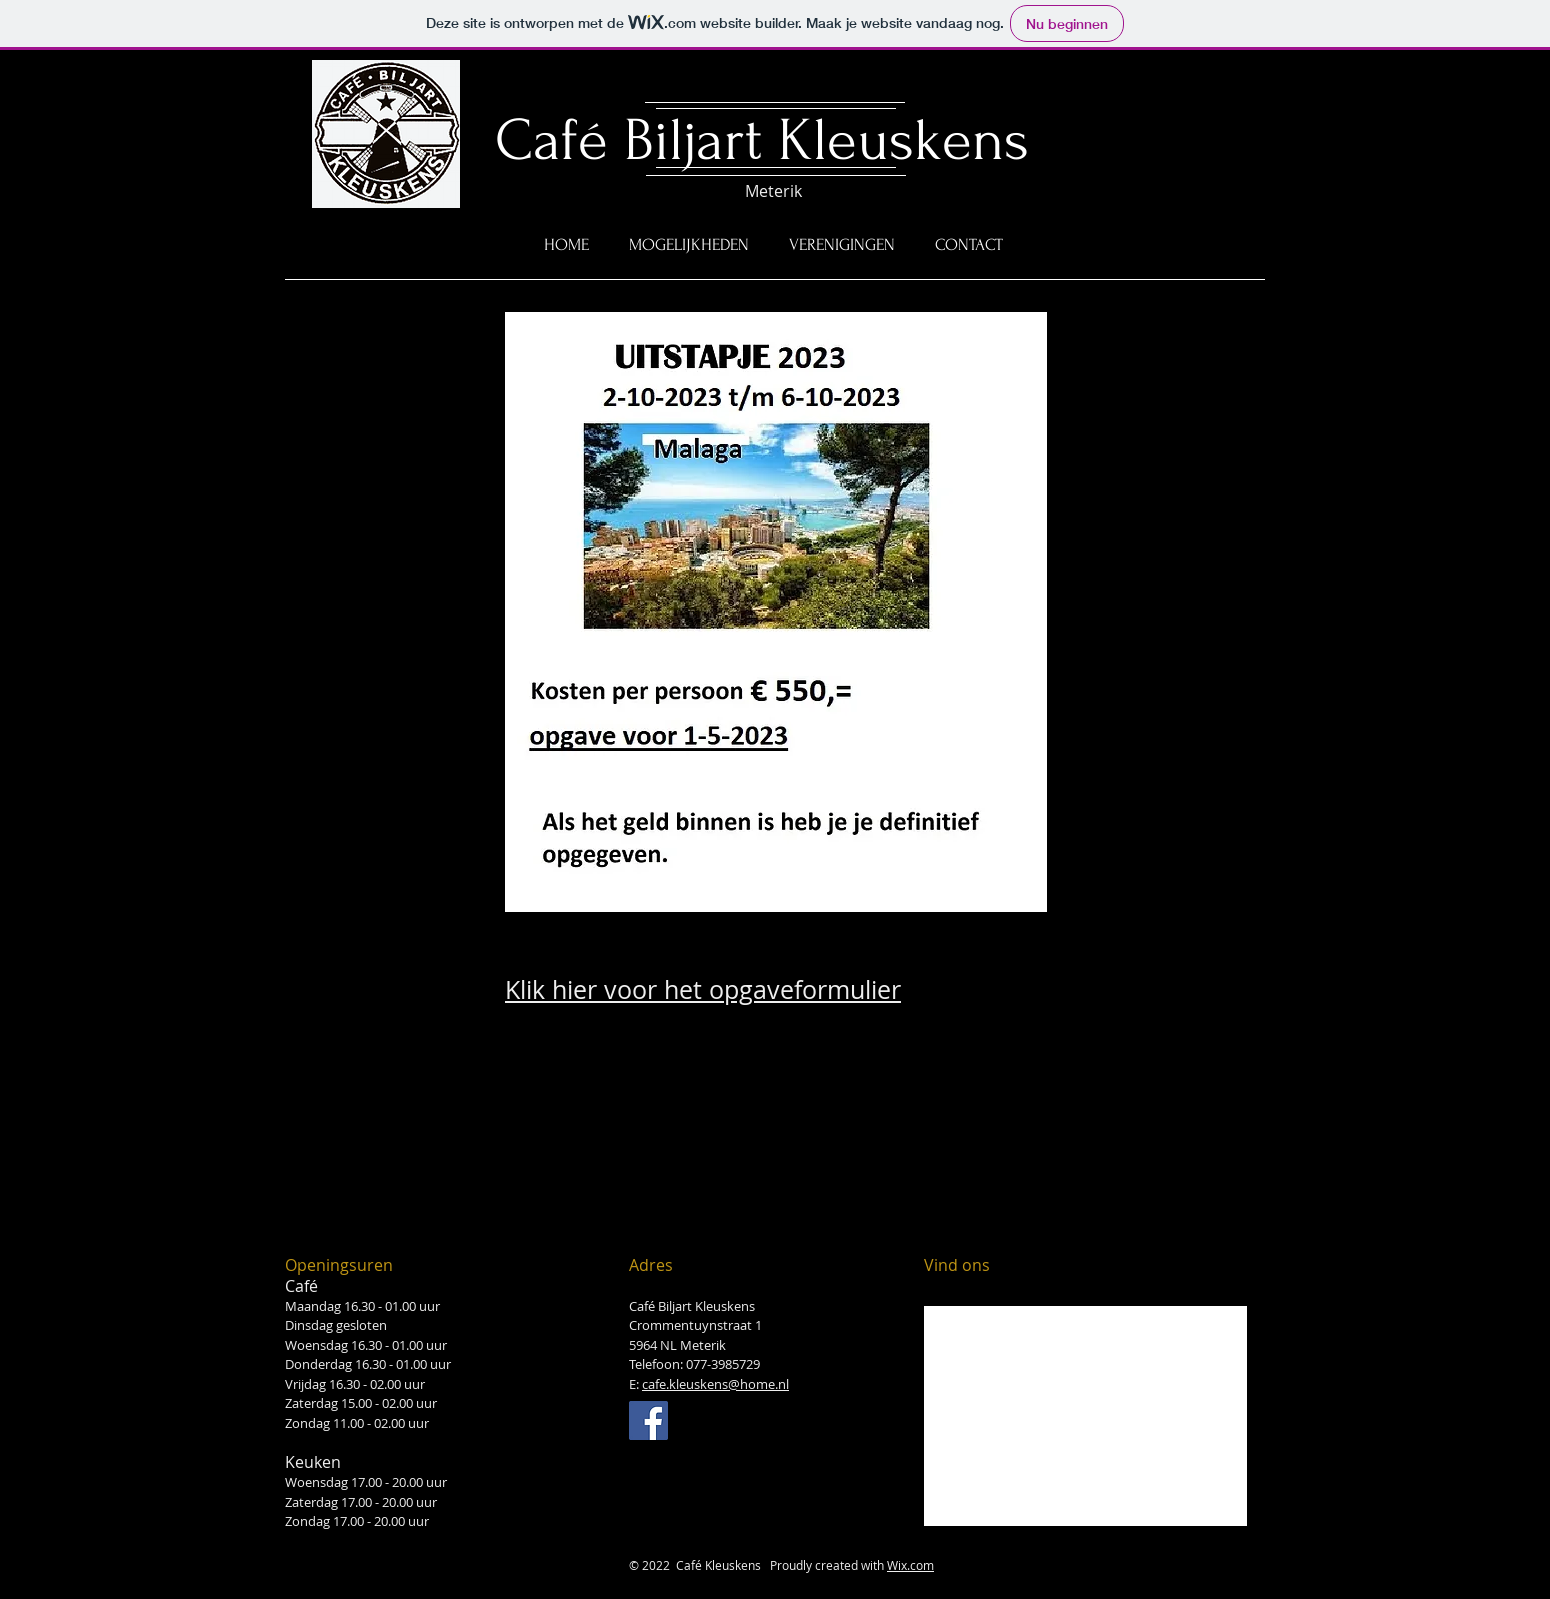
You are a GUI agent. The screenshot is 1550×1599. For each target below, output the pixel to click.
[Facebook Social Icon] (648, 1420)
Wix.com (910, 1565)
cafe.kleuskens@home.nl (715, 1384)
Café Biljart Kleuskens (762, 140)
